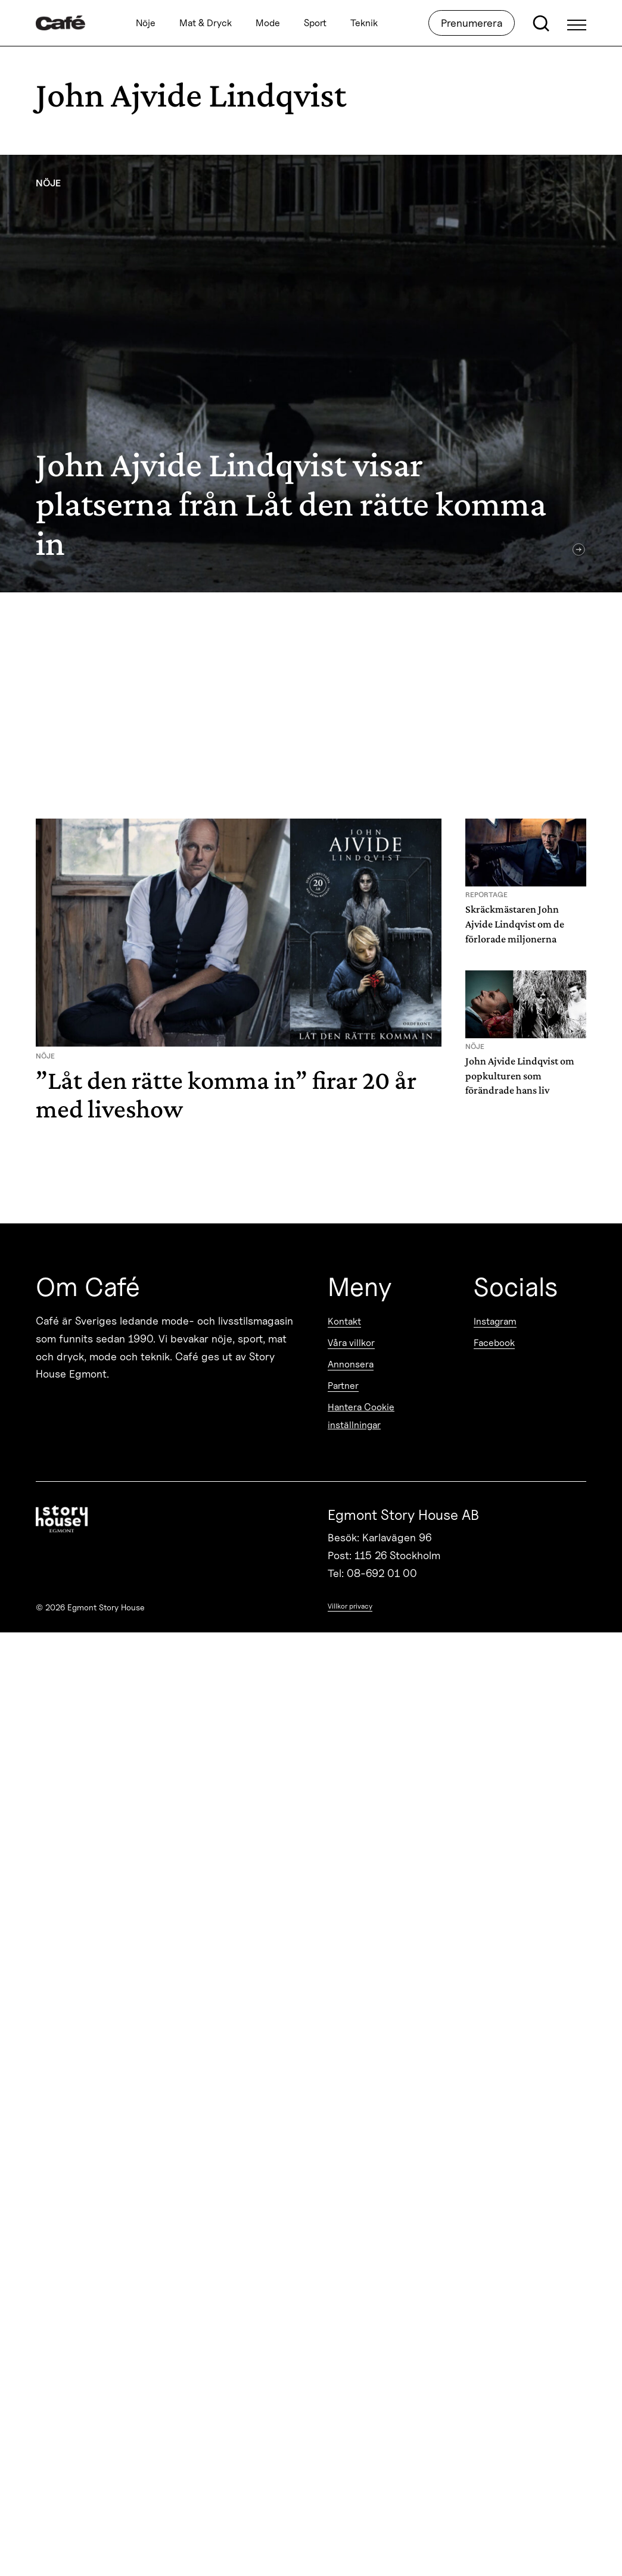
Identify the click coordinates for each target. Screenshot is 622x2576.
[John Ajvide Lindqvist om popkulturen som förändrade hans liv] (525, 1038)
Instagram (495, 1321)
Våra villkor (351, 1342)
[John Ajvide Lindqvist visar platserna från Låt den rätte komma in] (311, 373)
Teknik (364, 23)
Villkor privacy (350, 1605)
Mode (268, 23)
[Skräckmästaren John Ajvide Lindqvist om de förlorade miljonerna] (525, 886)
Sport (315, 23)
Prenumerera (471, 23)
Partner (343, 1385)
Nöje (146, 23)
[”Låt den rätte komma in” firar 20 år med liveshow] (238, 976)
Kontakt (344, 1321)
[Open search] (541, 23)
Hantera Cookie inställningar (361, 1416)
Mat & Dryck (205, 23)
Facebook (494, 1342)
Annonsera (351, 1364)
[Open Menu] (576, 23)
